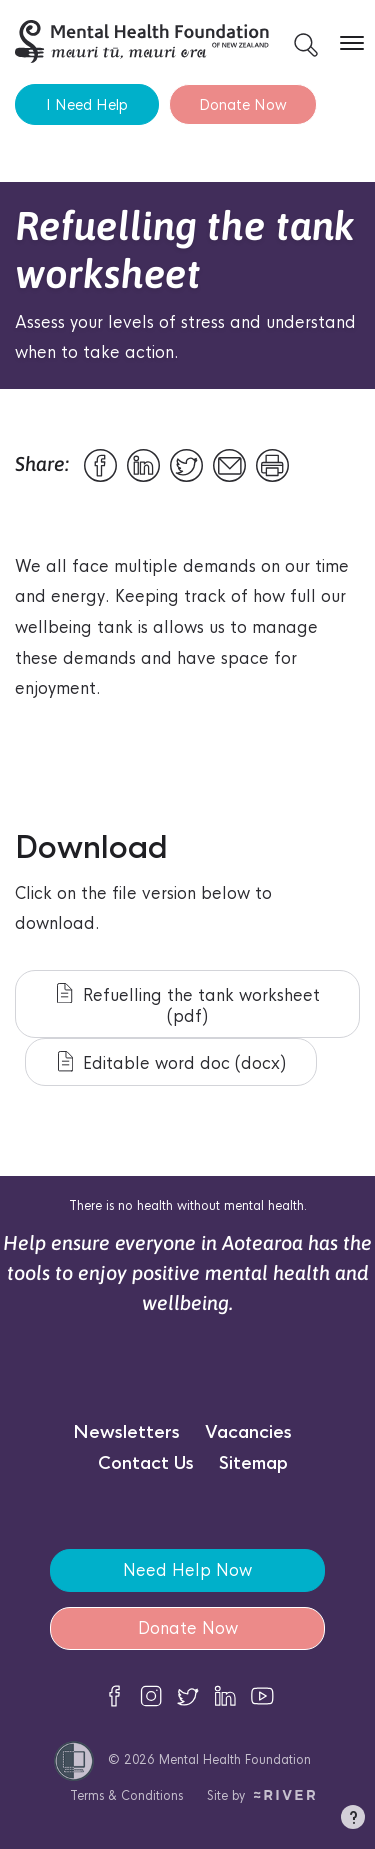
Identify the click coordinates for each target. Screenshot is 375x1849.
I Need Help (87, 104)
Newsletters (126, 1432)
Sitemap (253, 1463)
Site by (261, 1795)
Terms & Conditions (126, 1795)
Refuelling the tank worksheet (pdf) (188, 1005)
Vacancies (248, 1432)
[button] (353, 1821)
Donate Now (243, 104)
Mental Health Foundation (235, 1759)
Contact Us (146, 1463)
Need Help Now (187, 1570)
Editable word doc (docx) (172, 1062)
